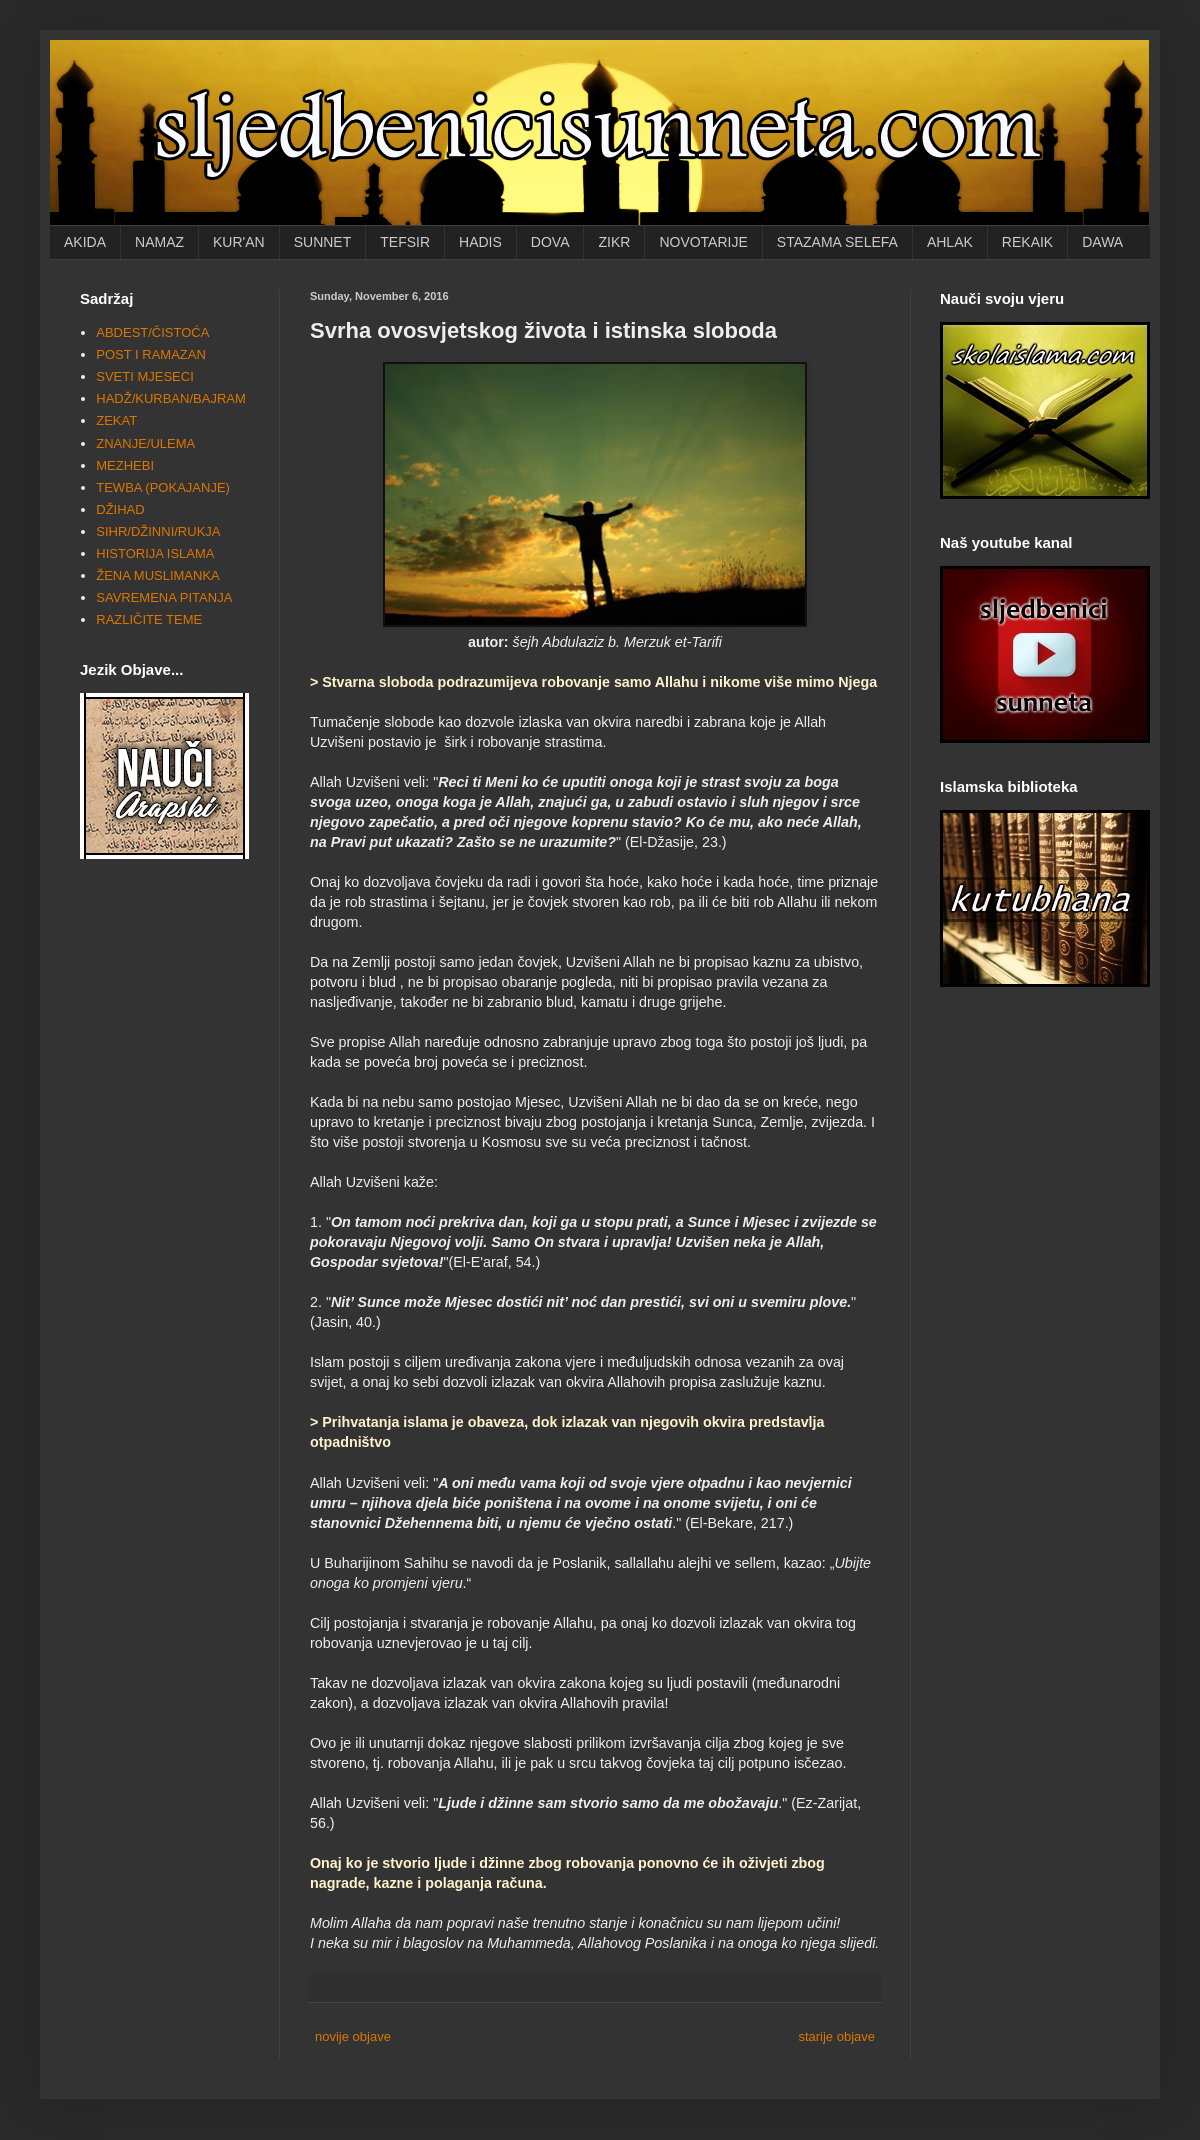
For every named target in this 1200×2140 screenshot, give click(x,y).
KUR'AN (239, 242)
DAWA (1102, 242)
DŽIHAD (120, 509)
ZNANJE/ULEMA (145, 443)
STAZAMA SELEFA (837, 242)
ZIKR (614, 242)
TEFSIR (405, 242)
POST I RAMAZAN (151, 354)
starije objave (836, 2036)
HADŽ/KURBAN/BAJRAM (171, 398)
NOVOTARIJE (703, 242)
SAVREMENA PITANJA (164, 597)
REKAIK (1027, 242)
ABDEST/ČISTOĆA (152, 332)
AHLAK (950, 242)
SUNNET (323, 242)
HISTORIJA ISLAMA (155, 553)
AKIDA (85, 242)
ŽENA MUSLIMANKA (158, 575)
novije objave (353, 2036)
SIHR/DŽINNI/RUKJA (158, 531)
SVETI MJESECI (145, 376)
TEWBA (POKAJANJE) (163, 487)
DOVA (550, 242)
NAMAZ (159, 242)
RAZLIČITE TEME (149, 619)
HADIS (480, 242)
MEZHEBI (125, 465)
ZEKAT (116, 420)
